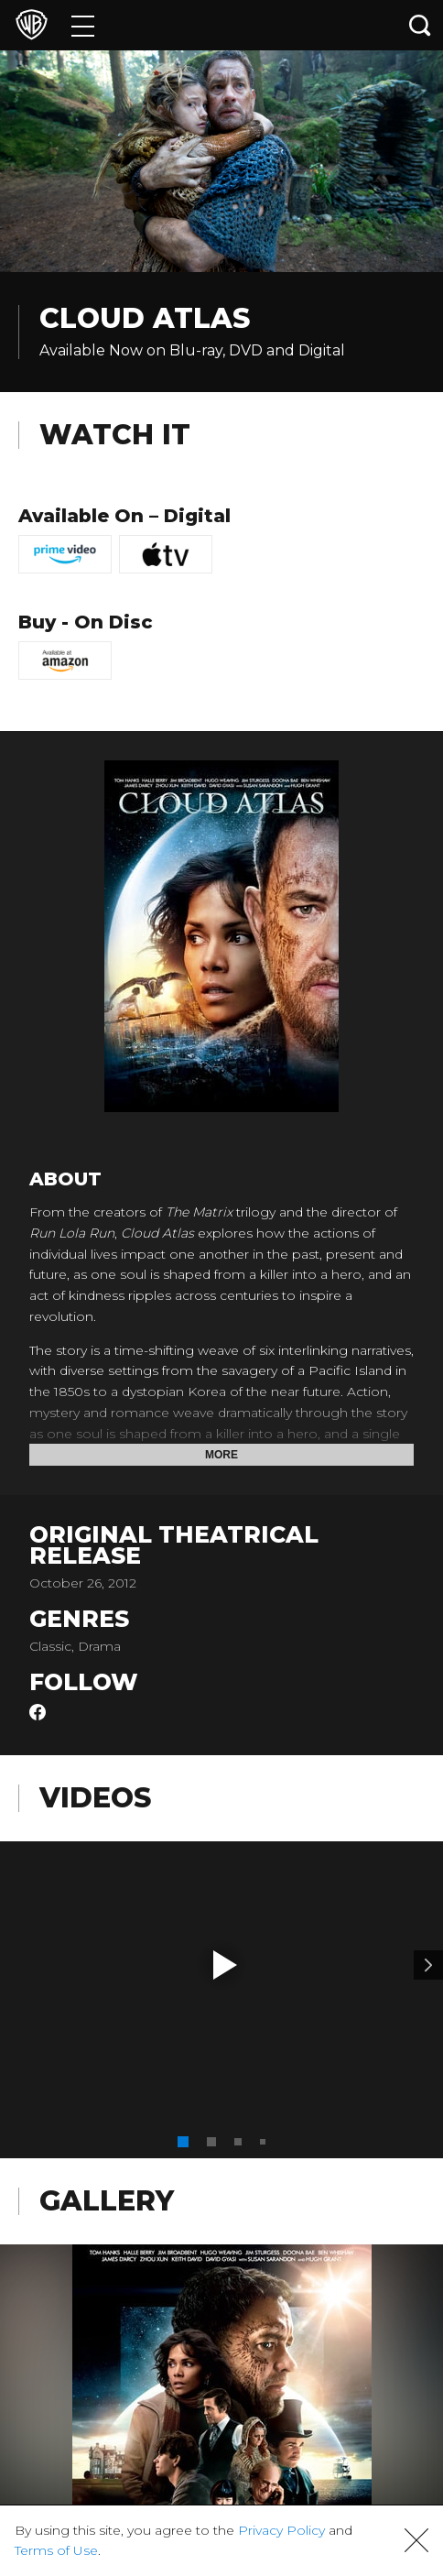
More (221, 1454)
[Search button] (420, 25)
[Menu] (82, 25)
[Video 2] (428, 1965)
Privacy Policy (281, 2530)
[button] (225, 1965)
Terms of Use (56, 2550)
